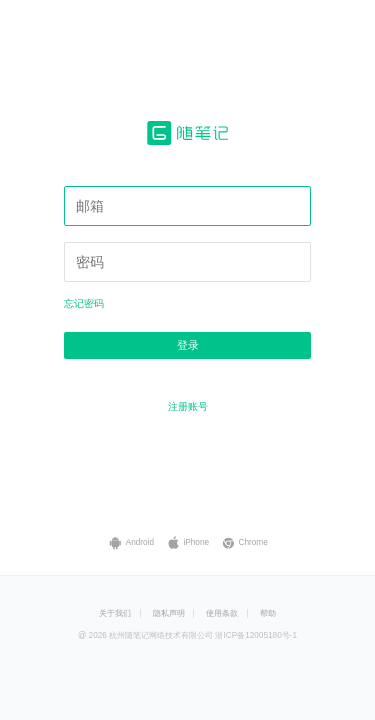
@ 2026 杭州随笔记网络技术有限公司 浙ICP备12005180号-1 (187, 635)
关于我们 (115, 613)
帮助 (268, 613)
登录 (188, 345)
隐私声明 (169, 613)
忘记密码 (84, 303)
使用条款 (222, 613)
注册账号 (188, 406)
